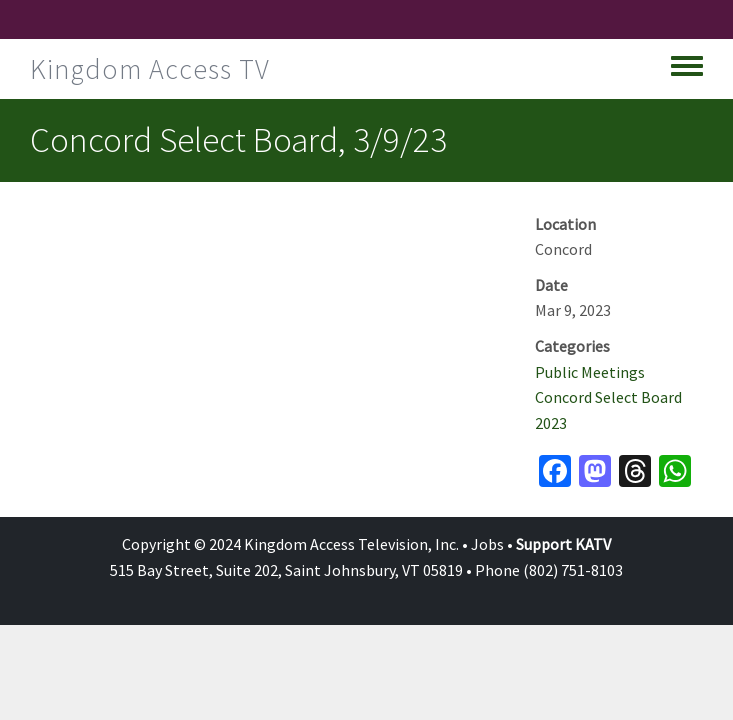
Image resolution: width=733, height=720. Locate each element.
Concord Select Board (608, 397)
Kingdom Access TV (150, 69)
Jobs (487, 544)
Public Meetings (590, 372)
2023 (551, 423)
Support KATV (563, 544)
